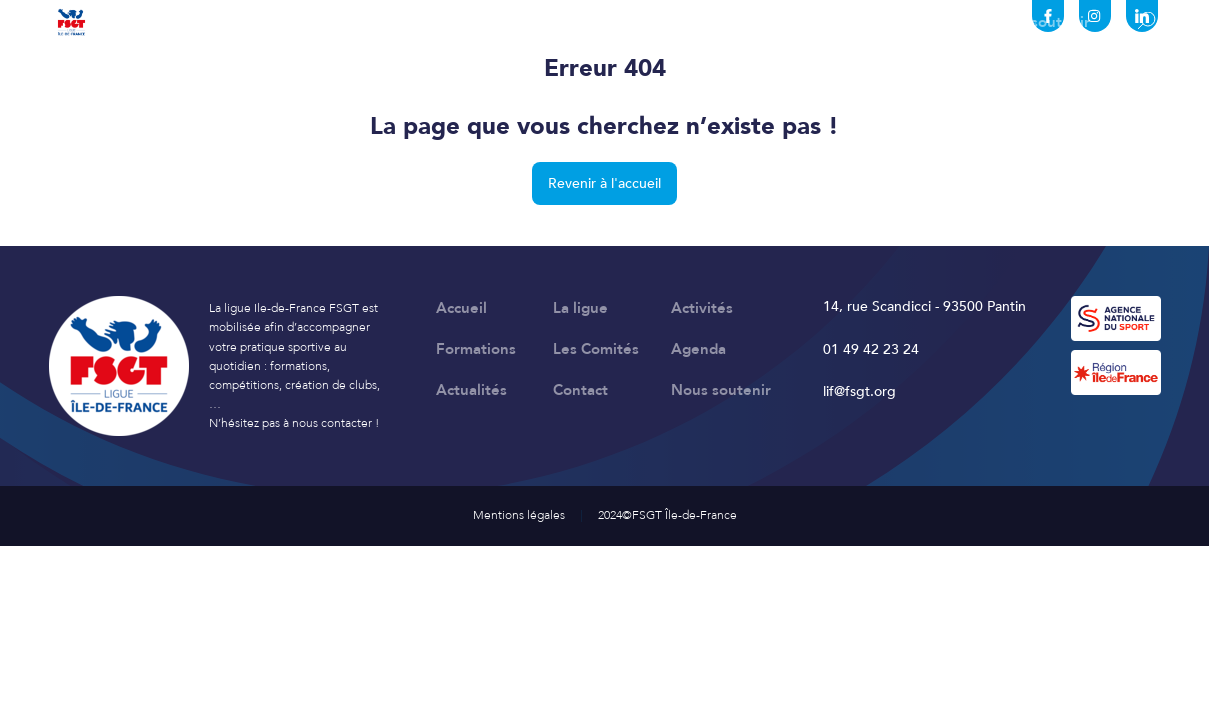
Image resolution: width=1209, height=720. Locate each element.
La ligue (217, 22)
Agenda (692, 22)
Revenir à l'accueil (604, 183)
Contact (914, 22)
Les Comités (574, 22)
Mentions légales (519, 515)
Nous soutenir (1040, 22)
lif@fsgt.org (859, 391)
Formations (443, 22)
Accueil (116, 22)
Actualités (803, 22)
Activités (324, 22)
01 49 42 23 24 (871, 349)
